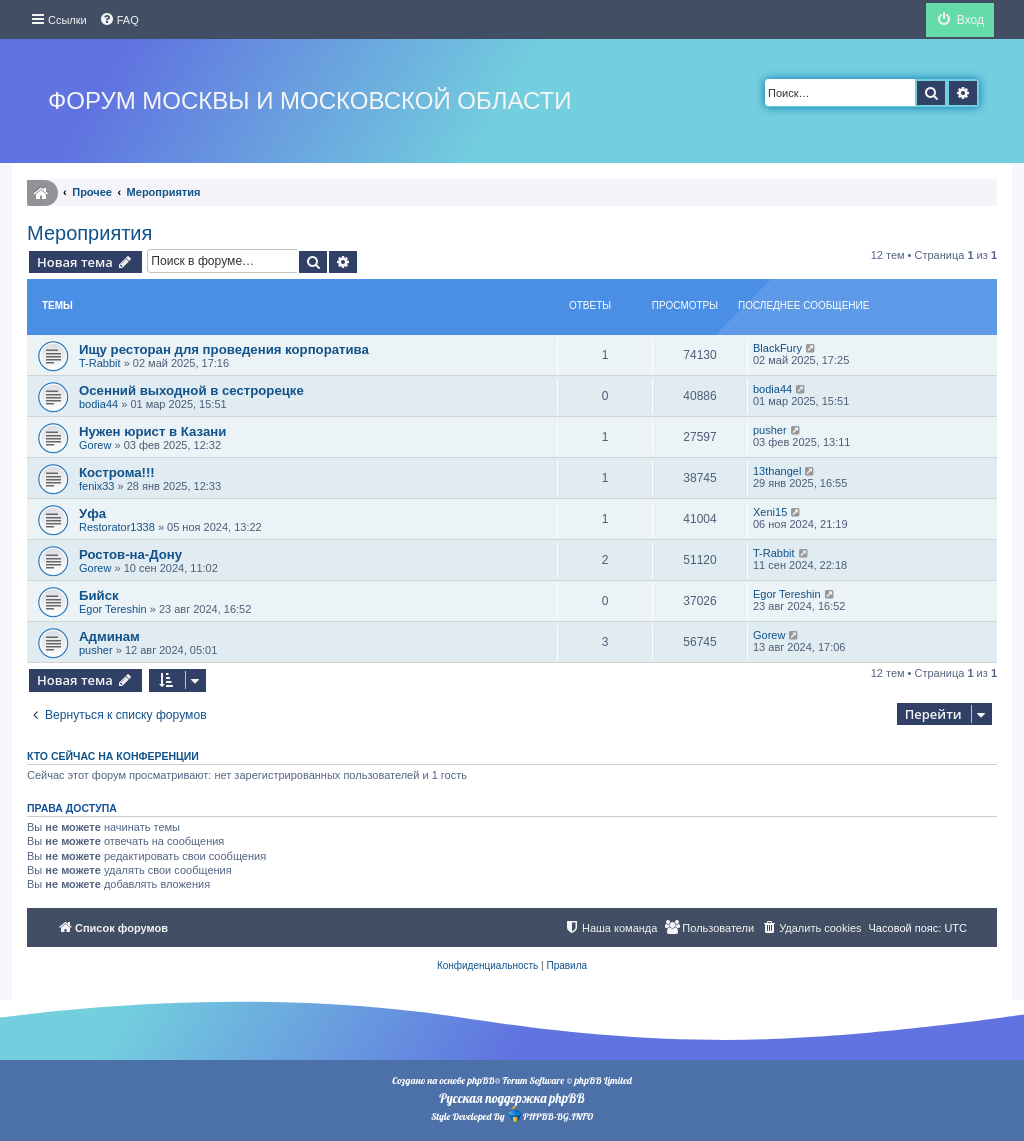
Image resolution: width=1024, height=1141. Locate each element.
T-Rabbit (100, 363)
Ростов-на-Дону (130, 554)
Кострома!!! (117, 472)
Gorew (95, 445)
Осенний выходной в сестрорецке (191, 390)
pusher (770, 430)
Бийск (99, 595)
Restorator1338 (117, 527)
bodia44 (98, 404)
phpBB (480, 1080)
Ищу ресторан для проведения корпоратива (224, 349)
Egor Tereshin (113, 609)
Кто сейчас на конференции (113, 756)
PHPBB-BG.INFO (550, 1114)
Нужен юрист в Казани (152, 431)
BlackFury (777, 348)
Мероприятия (89, 233)
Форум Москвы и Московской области (309, 100)
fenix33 (96, 486)
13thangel (777, 471)
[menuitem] (119, 20)
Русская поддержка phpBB (511, 1098)
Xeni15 (770, 512)
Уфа (92, 513)
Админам (109, 636)
